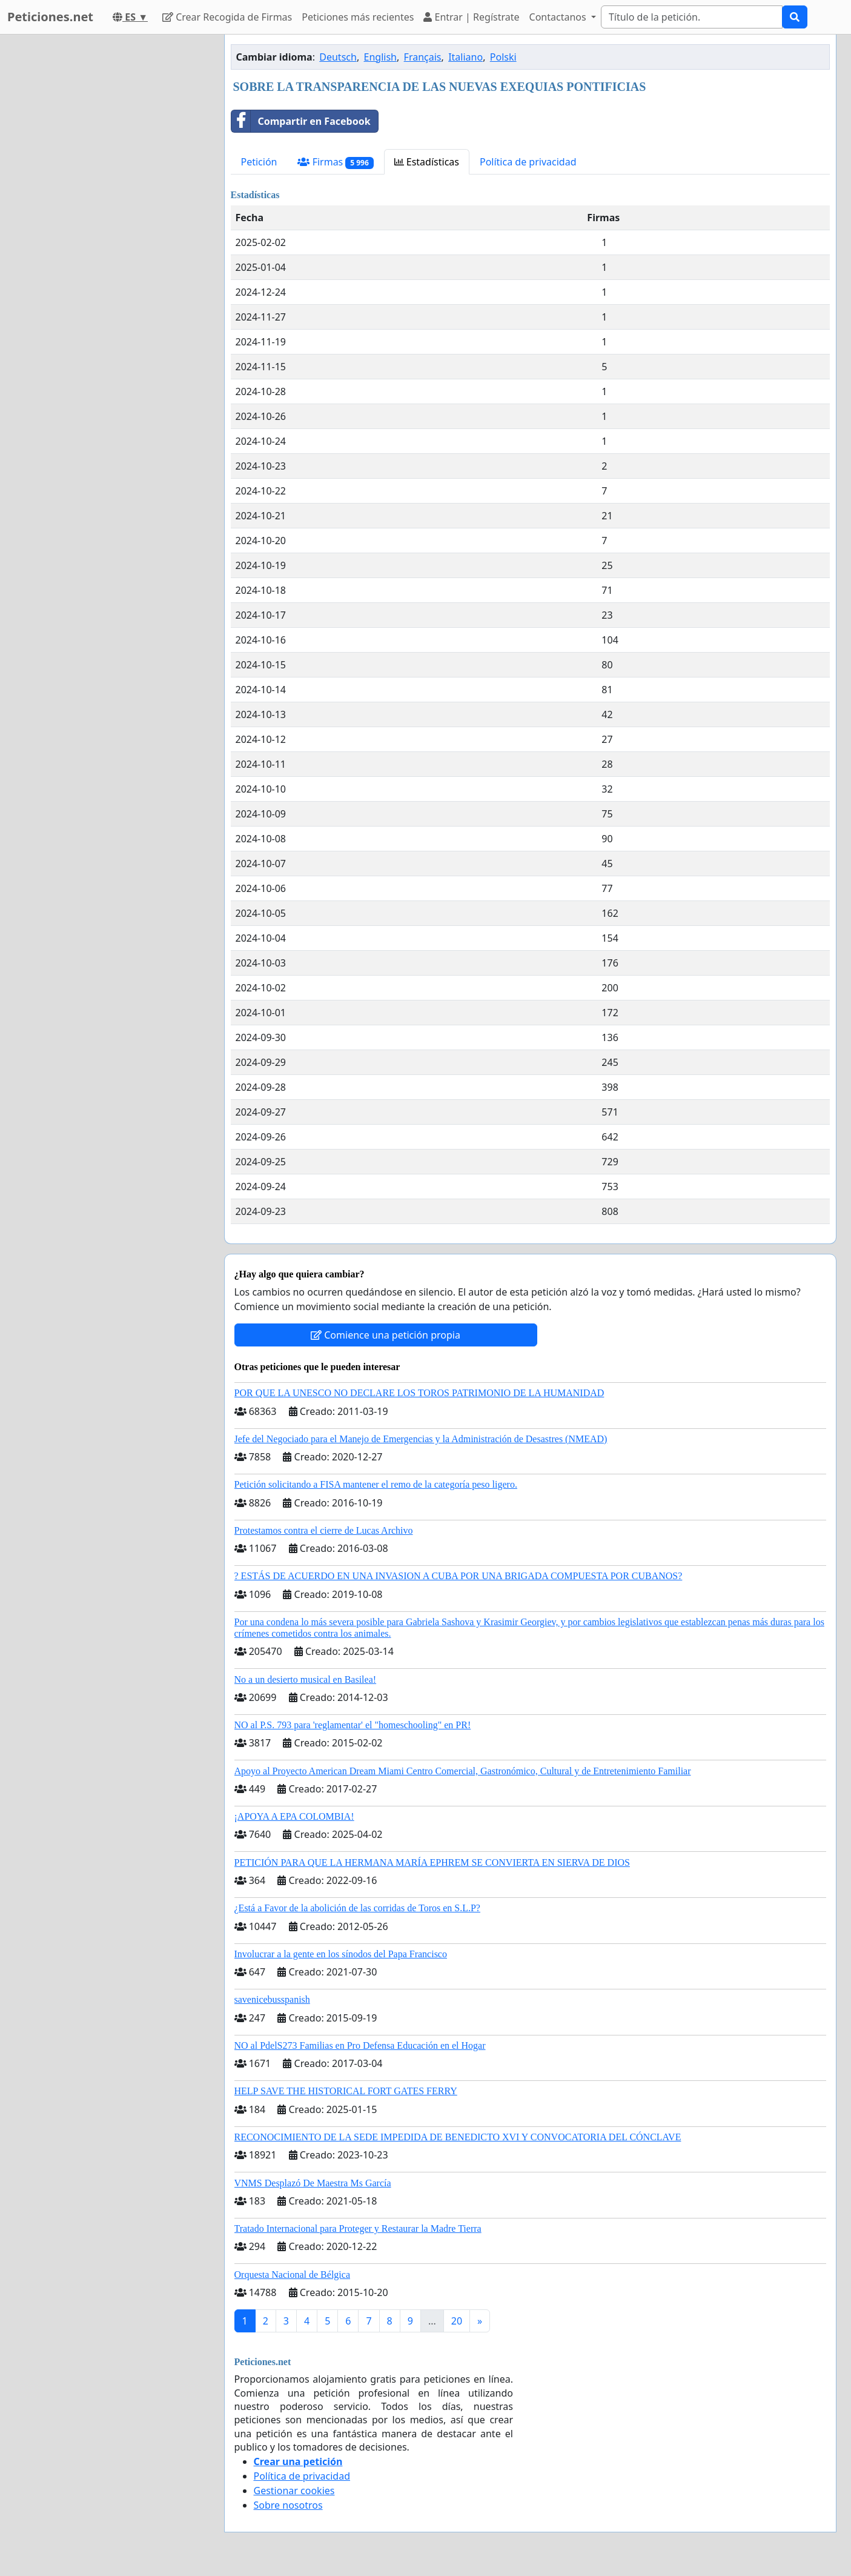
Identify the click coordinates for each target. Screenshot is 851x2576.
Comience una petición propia (385, 1335)
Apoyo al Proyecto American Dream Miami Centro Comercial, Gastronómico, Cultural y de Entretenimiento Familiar (462, 1771)
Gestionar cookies (294, 2490)
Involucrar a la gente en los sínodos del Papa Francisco (340, 1954)
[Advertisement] (106, 216)
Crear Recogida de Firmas (227, 17)
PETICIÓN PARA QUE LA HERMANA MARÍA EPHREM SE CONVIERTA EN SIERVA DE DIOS (432, 1862)
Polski (503, 57)
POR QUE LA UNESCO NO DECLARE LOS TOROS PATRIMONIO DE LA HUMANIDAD (419, 1393)
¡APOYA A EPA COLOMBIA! (294, 1816)
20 (456, 2321)
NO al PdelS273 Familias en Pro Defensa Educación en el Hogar (360, 2045)
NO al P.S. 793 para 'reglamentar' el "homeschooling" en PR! (352, 1725)
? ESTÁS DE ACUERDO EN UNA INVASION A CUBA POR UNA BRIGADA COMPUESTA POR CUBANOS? (458, 1576)
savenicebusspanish (272, 1999)
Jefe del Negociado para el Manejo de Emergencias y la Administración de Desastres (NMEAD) (421, 1439)
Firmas (335, 162)
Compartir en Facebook (301, 121)
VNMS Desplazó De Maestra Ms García (312, 2183)
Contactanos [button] (559, 17)
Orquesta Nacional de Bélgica (292, 2274)
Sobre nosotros (288, 2505)
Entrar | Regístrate (471, 17)
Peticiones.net (50, 16)
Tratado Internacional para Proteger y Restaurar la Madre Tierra (358, 2228)
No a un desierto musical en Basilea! (305, 1679)
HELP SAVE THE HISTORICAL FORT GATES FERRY (345, 2091)
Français (423, 57)
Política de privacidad (528, 161)
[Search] (692, 16)
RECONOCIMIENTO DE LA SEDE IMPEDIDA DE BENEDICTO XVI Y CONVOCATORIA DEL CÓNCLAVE (457, 2137)
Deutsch (338, 57)
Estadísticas (426, 161)
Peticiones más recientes (358, 17)
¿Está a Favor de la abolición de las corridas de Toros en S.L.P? (357, 1908)
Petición (259, 161)
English (380, 57)
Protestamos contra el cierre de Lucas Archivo (323, 1530)
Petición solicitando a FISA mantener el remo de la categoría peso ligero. (375, 1484)
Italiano (465, 57)
